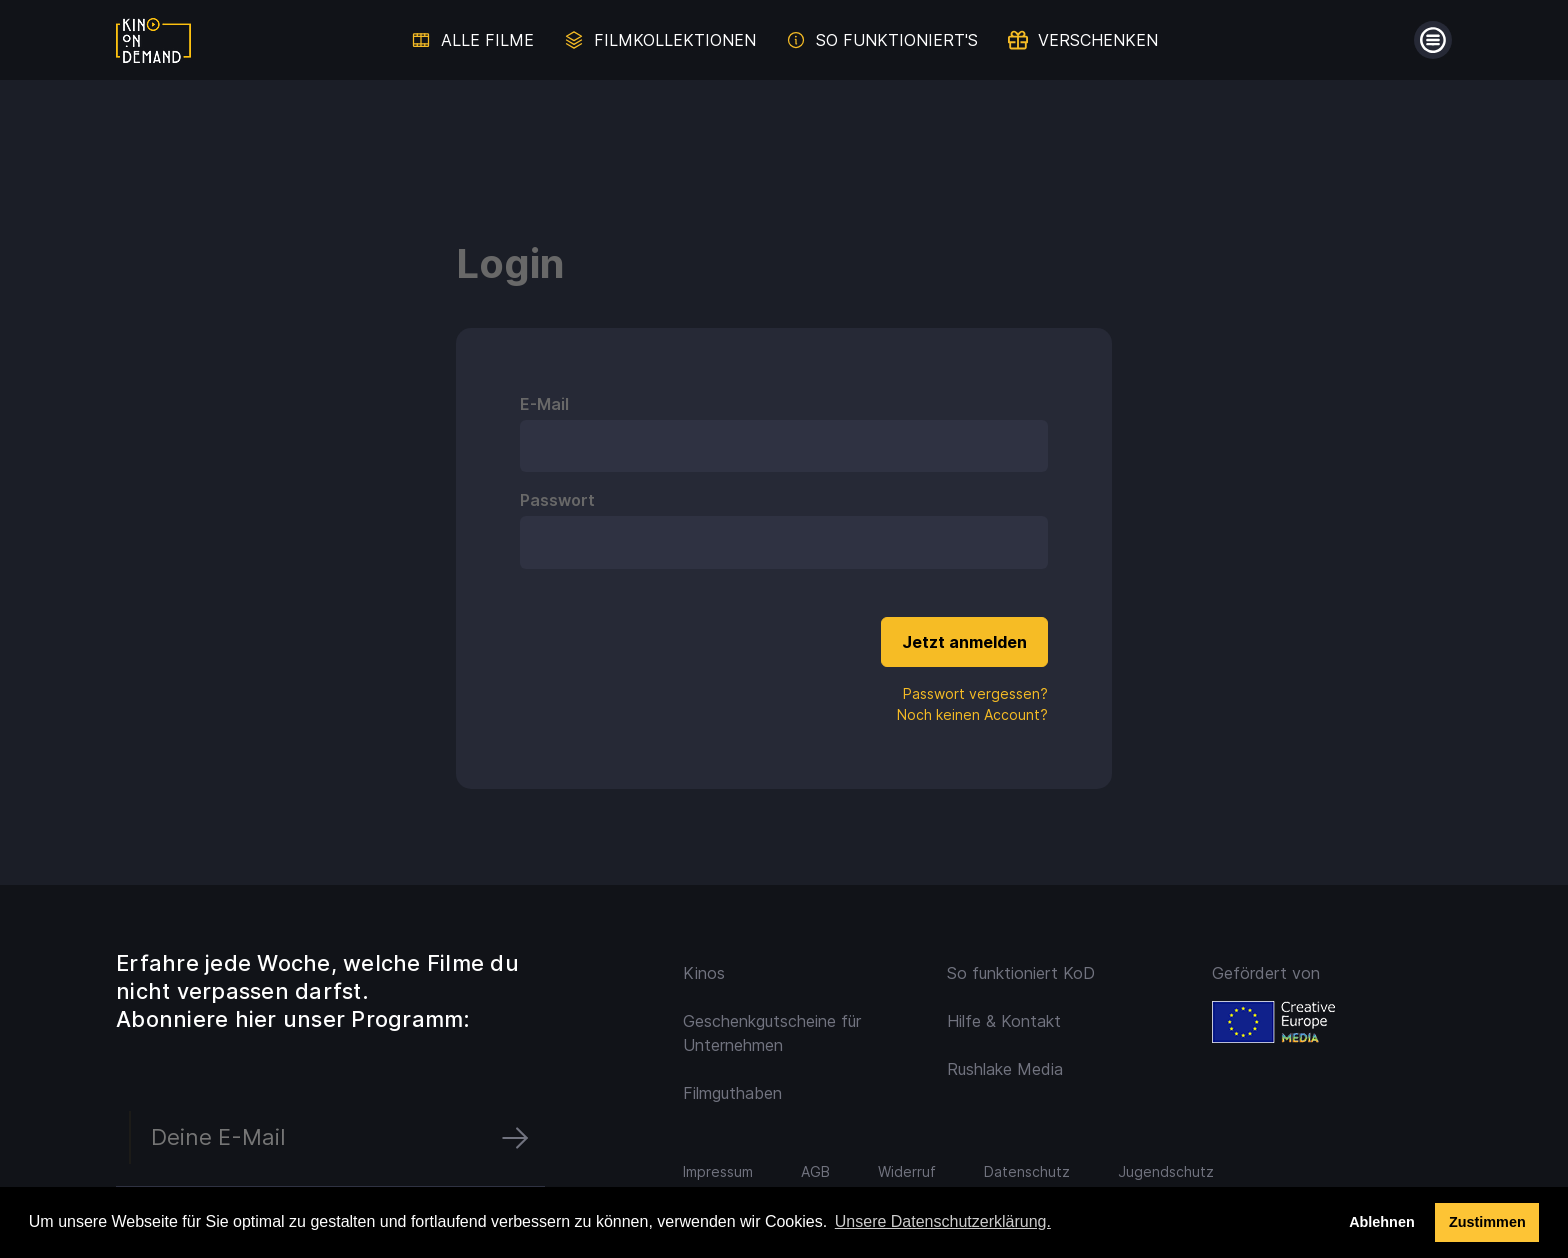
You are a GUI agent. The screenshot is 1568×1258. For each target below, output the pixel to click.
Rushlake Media (1005, 1069)
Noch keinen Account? (972, 714)
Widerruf (907, 1171)
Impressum (718, 1171)
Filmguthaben (732, 1093)
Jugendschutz (1166, 1171)
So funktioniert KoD (1021, 973)
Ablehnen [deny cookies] (1382, 1222)
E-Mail (544, 404)
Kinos (704, 973)
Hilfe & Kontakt (1004, 1021)
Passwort (557, 500)
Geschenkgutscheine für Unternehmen (772, 1033)
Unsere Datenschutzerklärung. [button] (943, 1221)
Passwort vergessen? (975, 693)
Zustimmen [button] (1487, 1222)
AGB (815, 1171)
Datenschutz (1027, 1171)
